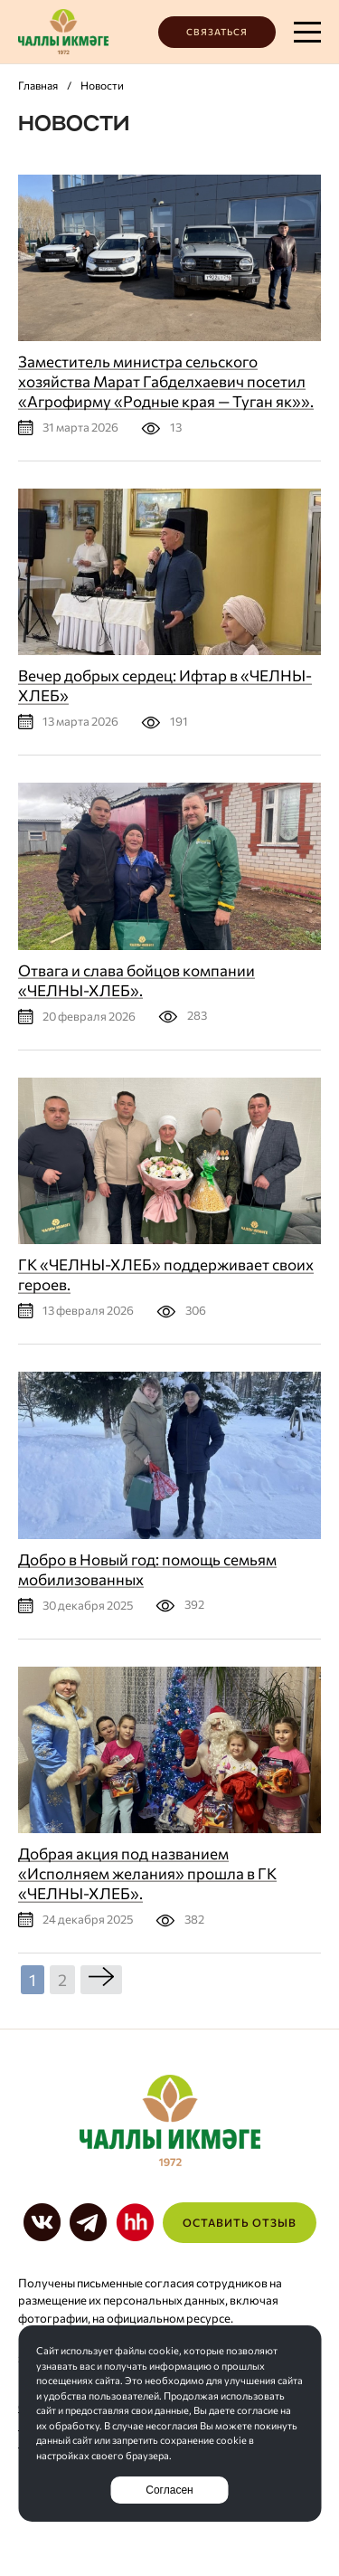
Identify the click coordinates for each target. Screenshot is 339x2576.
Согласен (169, 2490)
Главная (38, 85)
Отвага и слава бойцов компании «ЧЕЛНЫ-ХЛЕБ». (136, 980)
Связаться (217, 31)
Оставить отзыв (240, 2222)
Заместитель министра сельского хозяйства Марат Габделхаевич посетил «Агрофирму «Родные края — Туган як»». (166, 381)
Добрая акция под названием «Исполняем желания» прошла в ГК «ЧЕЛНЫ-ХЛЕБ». (147, 1873)
